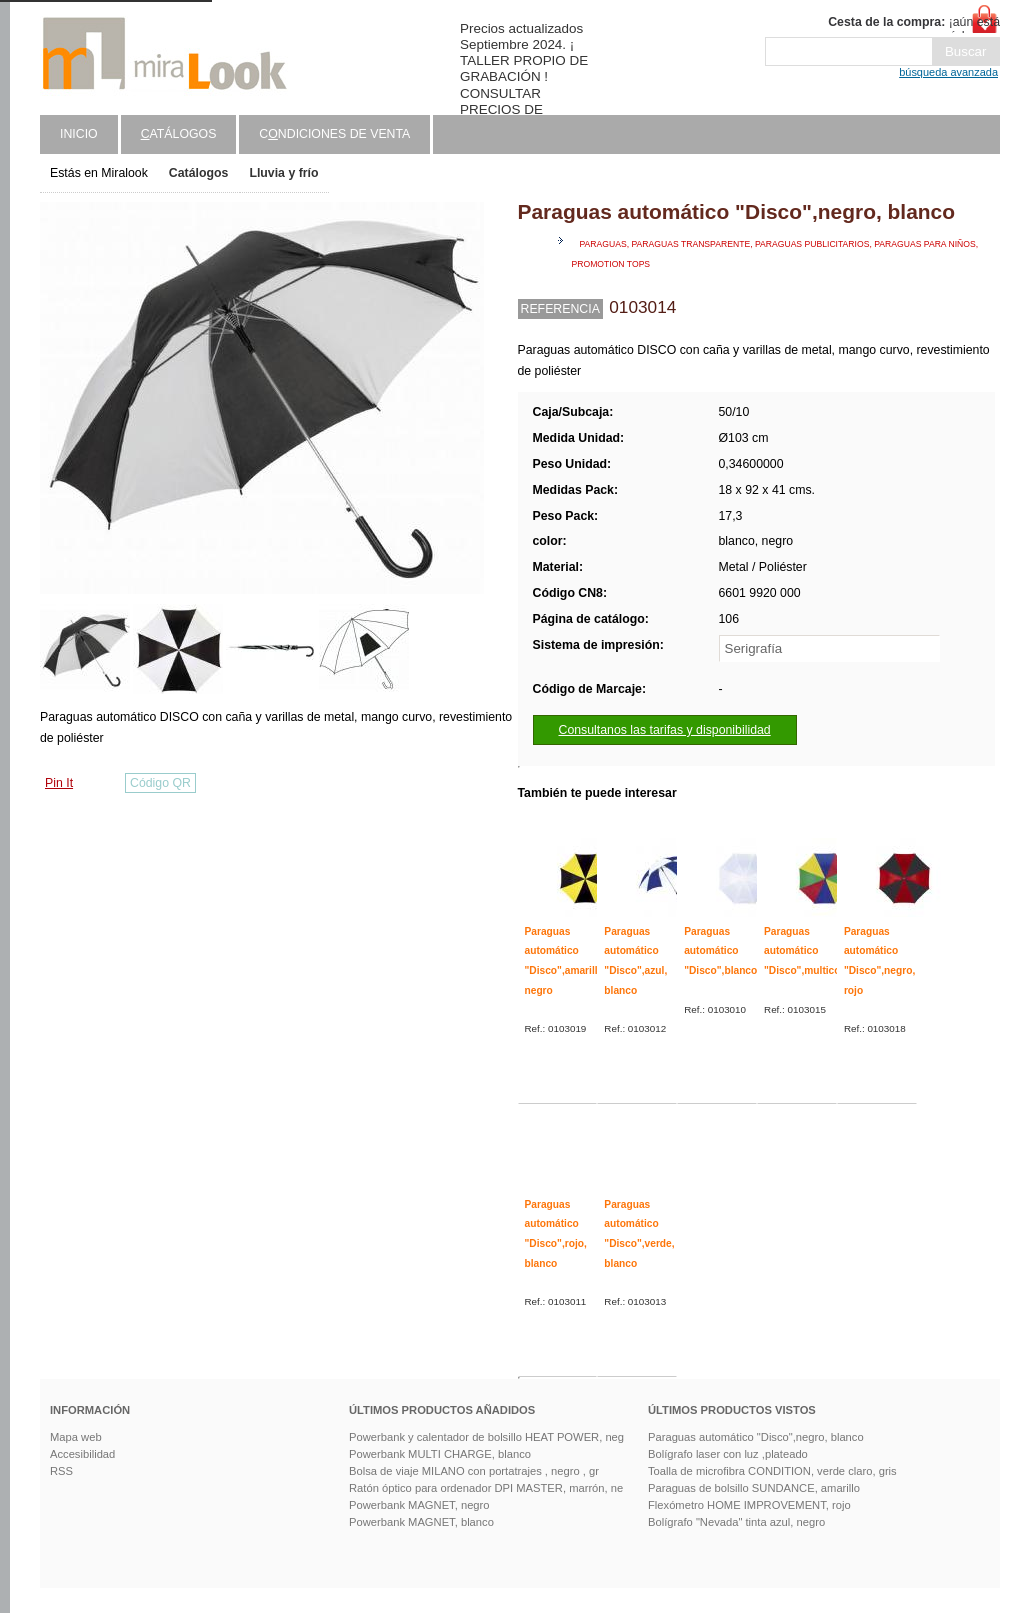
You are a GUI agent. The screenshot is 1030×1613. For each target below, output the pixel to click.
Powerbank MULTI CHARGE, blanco (440, 1454)
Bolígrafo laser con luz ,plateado (728, 1454)
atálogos (179, 134)
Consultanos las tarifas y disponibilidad (665, 730)
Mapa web (76, 1437)
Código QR (160, 783)
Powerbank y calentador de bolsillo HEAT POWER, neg (486, 1437)
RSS (61, 1471)
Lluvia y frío (283, 173)
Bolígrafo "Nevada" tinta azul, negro (736, 1522)
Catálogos (199, 173)
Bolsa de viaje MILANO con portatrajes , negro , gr (474, 1471)
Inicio (79, 134)
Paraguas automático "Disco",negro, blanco (756, 1437)
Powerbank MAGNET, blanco (421, 1522)
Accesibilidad (82, 1454)
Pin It (59, 783)
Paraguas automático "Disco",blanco (720, 951)
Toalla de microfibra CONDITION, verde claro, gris (772, 1471)
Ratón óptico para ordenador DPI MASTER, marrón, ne (486, 1488)
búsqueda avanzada (948, 72)
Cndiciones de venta (334, 134)
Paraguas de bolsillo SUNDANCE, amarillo (754, 1488)
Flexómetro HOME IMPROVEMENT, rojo (749, 1505)
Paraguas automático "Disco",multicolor (808, 951)
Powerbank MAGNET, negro (419, 1505)
